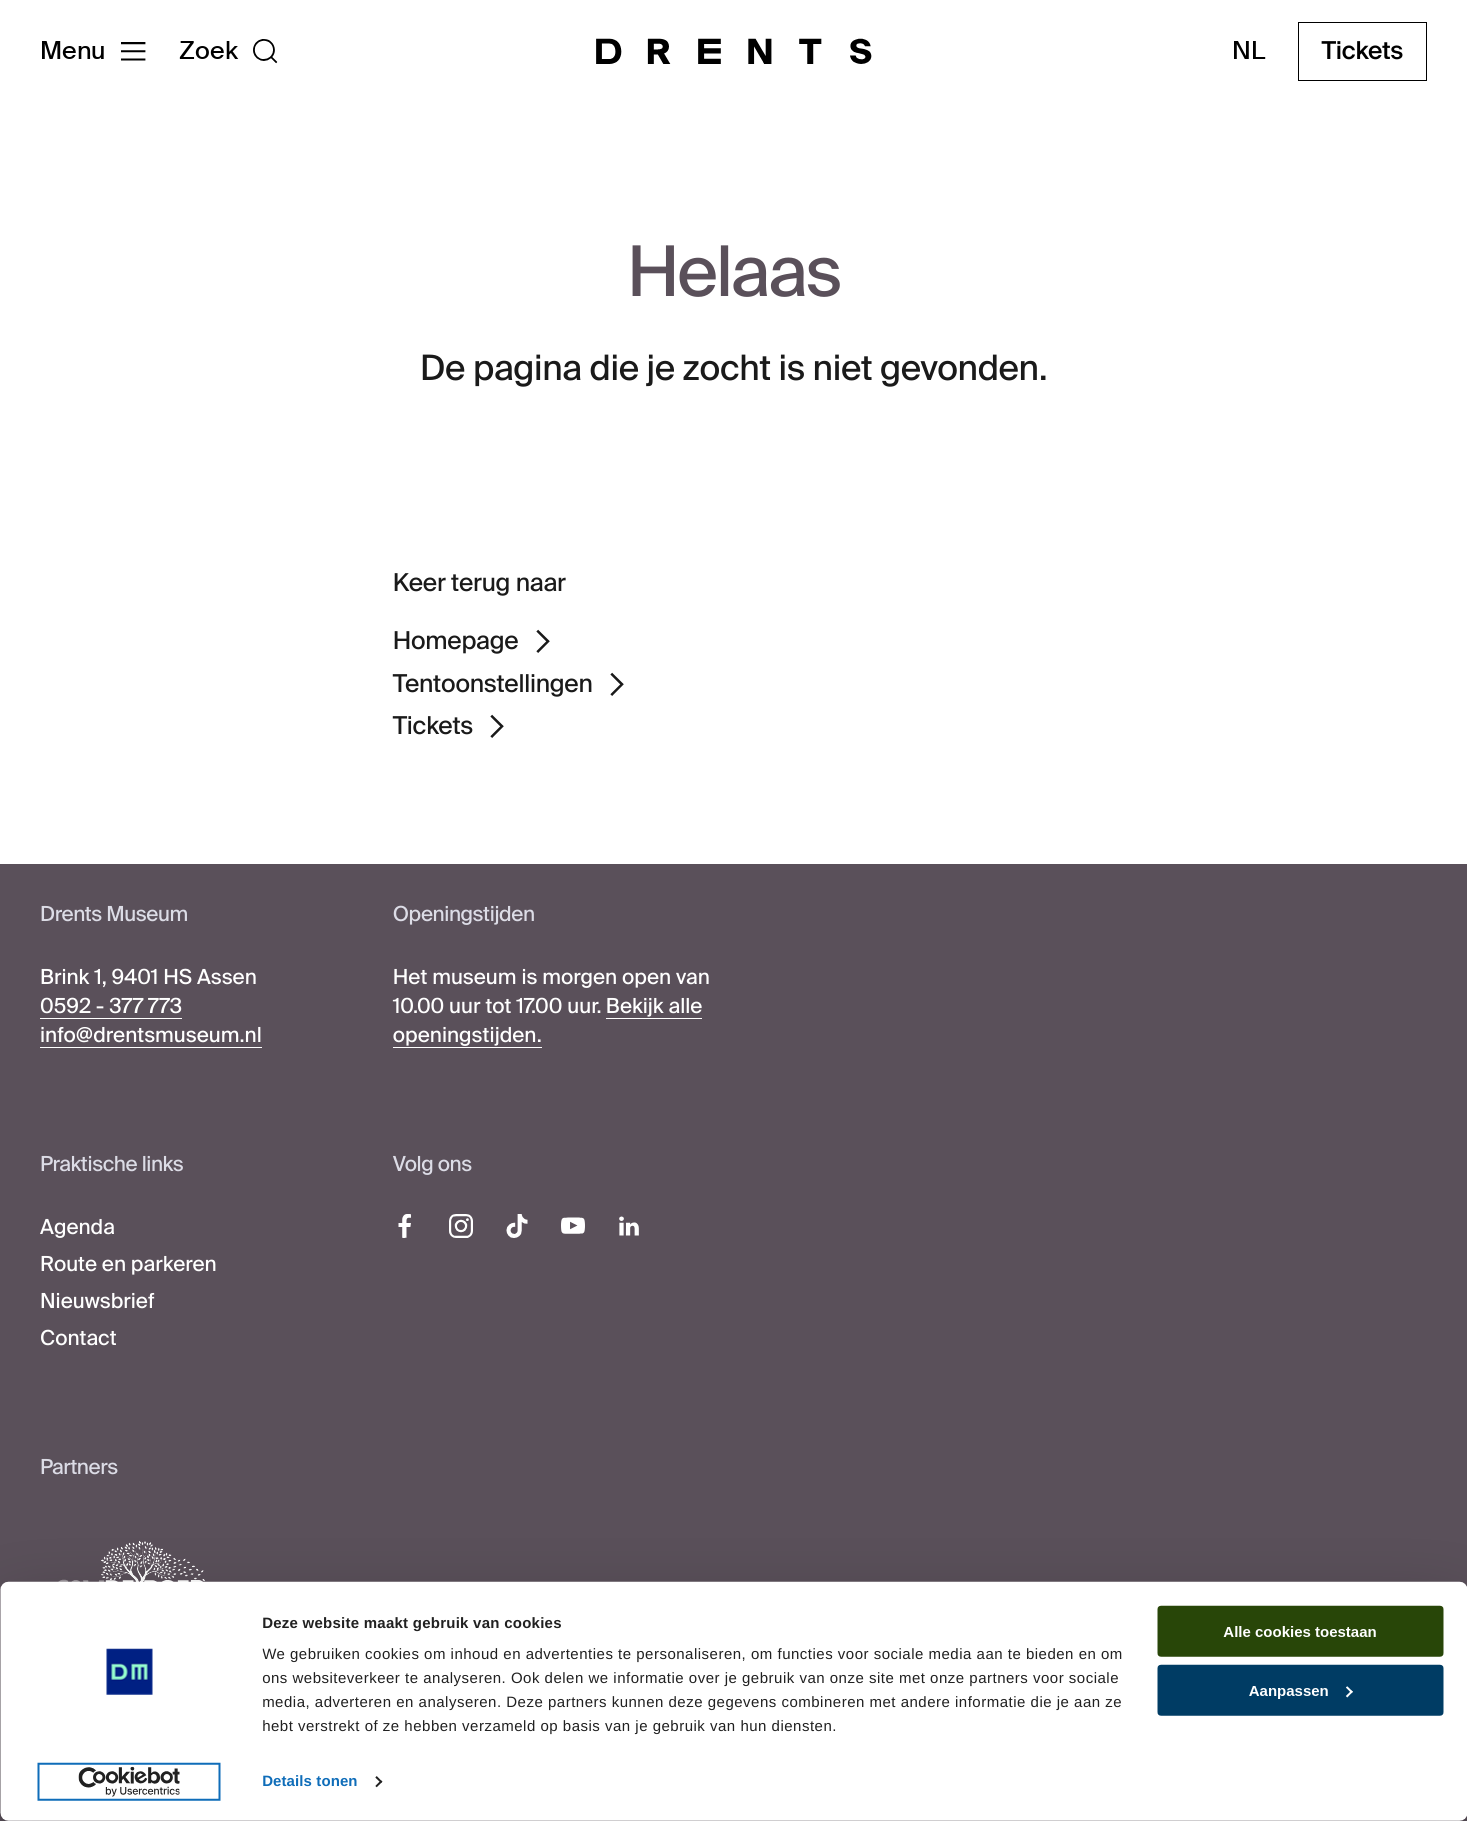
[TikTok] (517, 1226)
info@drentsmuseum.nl (151, 1036)
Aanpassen (1301, 1690)
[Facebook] (405, 1226)
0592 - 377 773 (111, 1007)
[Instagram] (461, 1226)
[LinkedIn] (629, 1226)
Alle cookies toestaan (1299, 1631)
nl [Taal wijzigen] (1248, 51)
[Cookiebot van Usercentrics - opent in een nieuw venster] (129, 1782)
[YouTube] (573, 1226)
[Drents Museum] (733, 51)
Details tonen (309, 1781)
